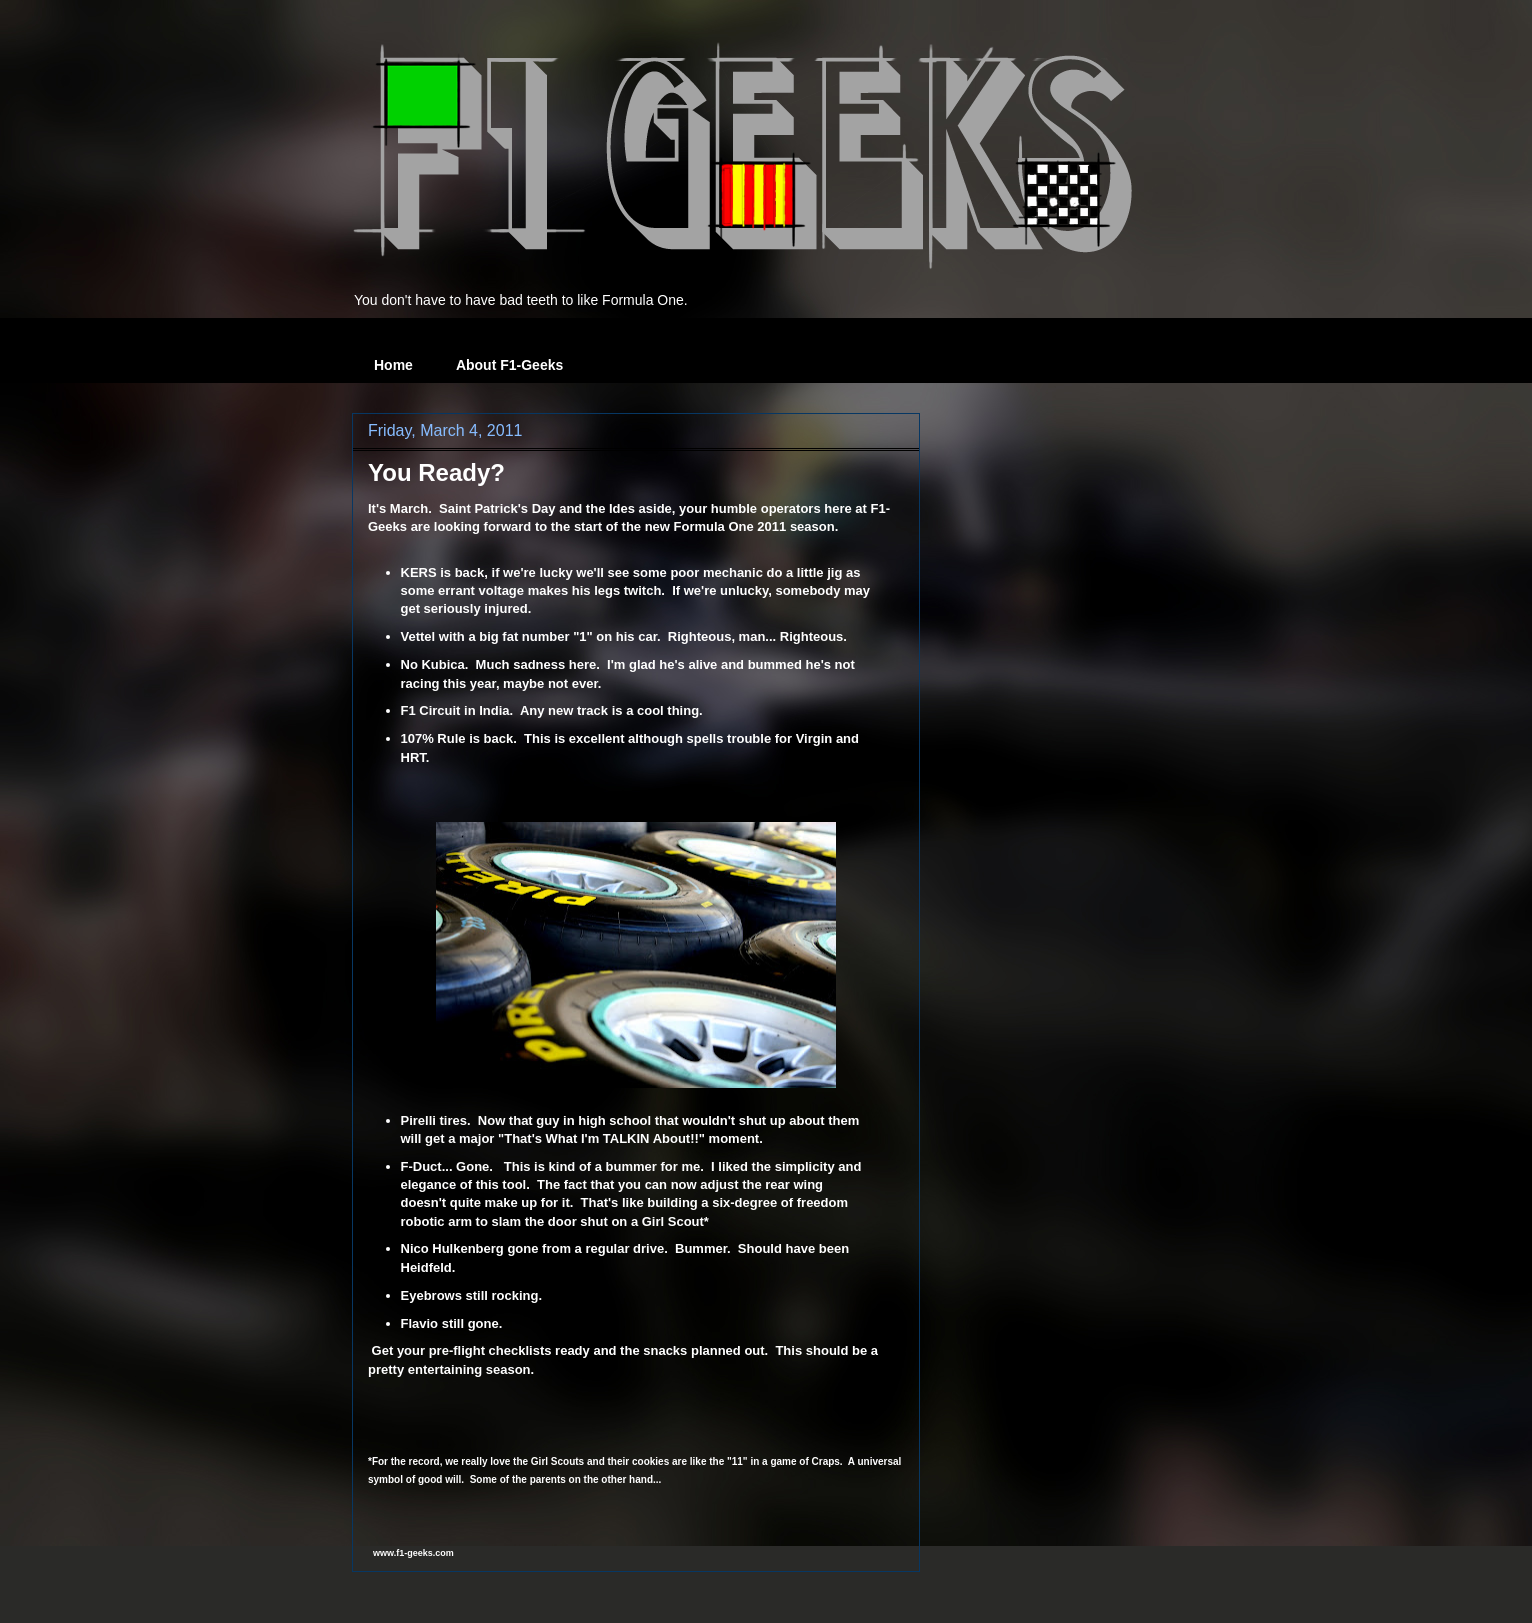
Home (393, 365)
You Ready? (436, 472)
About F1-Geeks (509, 365)
